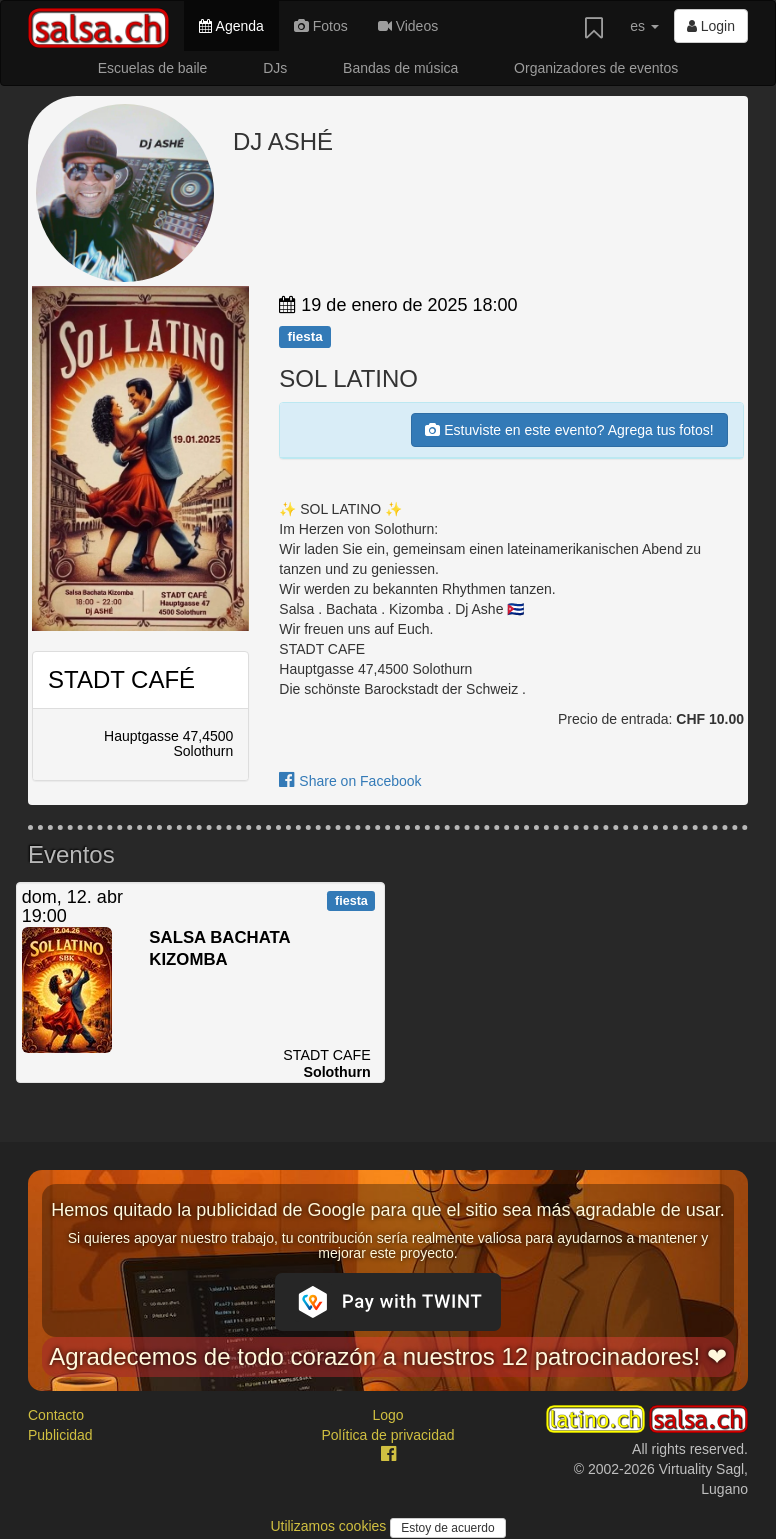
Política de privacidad (387, 1435)
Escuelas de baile (153, 68)
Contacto (56, 1415)
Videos (408, 26)
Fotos (321, 26)
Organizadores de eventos (596, 68)
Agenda (231, 26)
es (644, 26)
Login (711, 26)
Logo (387, 1415)
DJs (275, 68)
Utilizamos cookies (330, 1526)
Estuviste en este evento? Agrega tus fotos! (569, 430)
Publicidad (60, 1435)
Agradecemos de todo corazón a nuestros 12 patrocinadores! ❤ (388, 1356)
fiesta (304, 336)
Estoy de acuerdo (447, 1528)
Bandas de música (400, 68)
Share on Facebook (350, 781)
